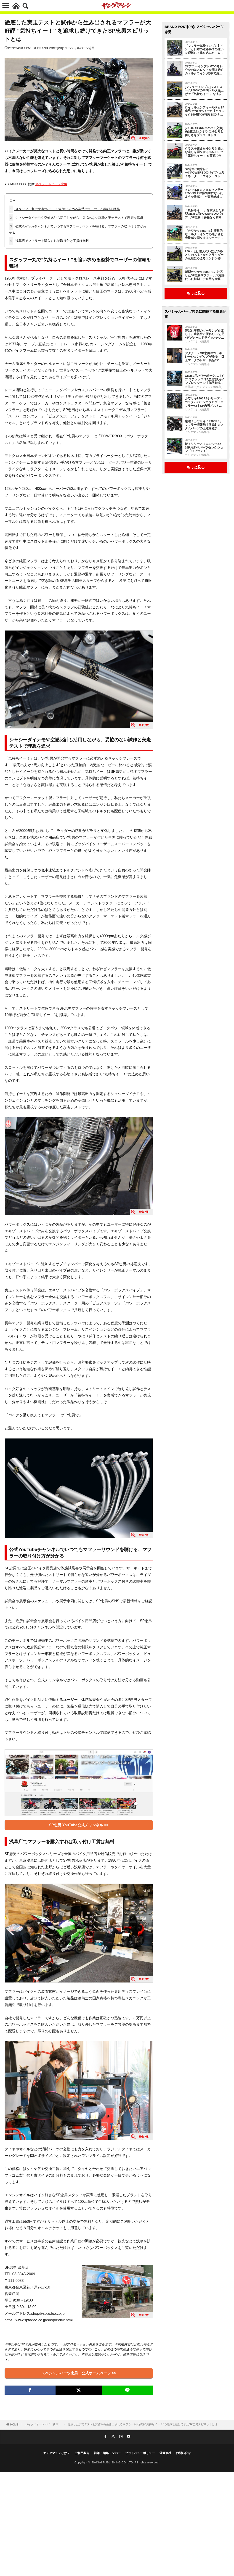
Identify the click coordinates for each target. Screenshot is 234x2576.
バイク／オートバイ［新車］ (43, 2424)
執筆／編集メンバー (107, 2453)
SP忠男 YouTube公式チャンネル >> (78, 1825)
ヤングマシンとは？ (56, 2453)
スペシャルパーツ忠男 (51, 184)
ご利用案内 (81, 2453)
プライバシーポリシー (140, 2453)
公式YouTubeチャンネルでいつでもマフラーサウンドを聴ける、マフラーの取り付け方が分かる (77, 229)
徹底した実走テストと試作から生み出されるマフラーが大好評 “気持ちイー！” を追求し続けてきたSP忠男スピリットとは (143, 2424)
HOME (14, 2424)
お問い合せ (183, 2453)
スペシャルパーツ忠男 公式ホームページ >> (78, 2373)
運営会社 (165, 2453)
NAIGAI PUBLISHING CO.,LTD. (113, 2462)
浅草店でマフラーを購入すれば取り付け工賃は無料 (49, 240)
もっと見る (195, 293)
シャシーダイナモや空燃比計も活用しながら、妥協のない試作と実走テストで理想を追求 (76, 217)
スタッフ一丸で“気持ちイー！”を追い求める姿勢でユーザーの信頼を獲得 (64, 209)
